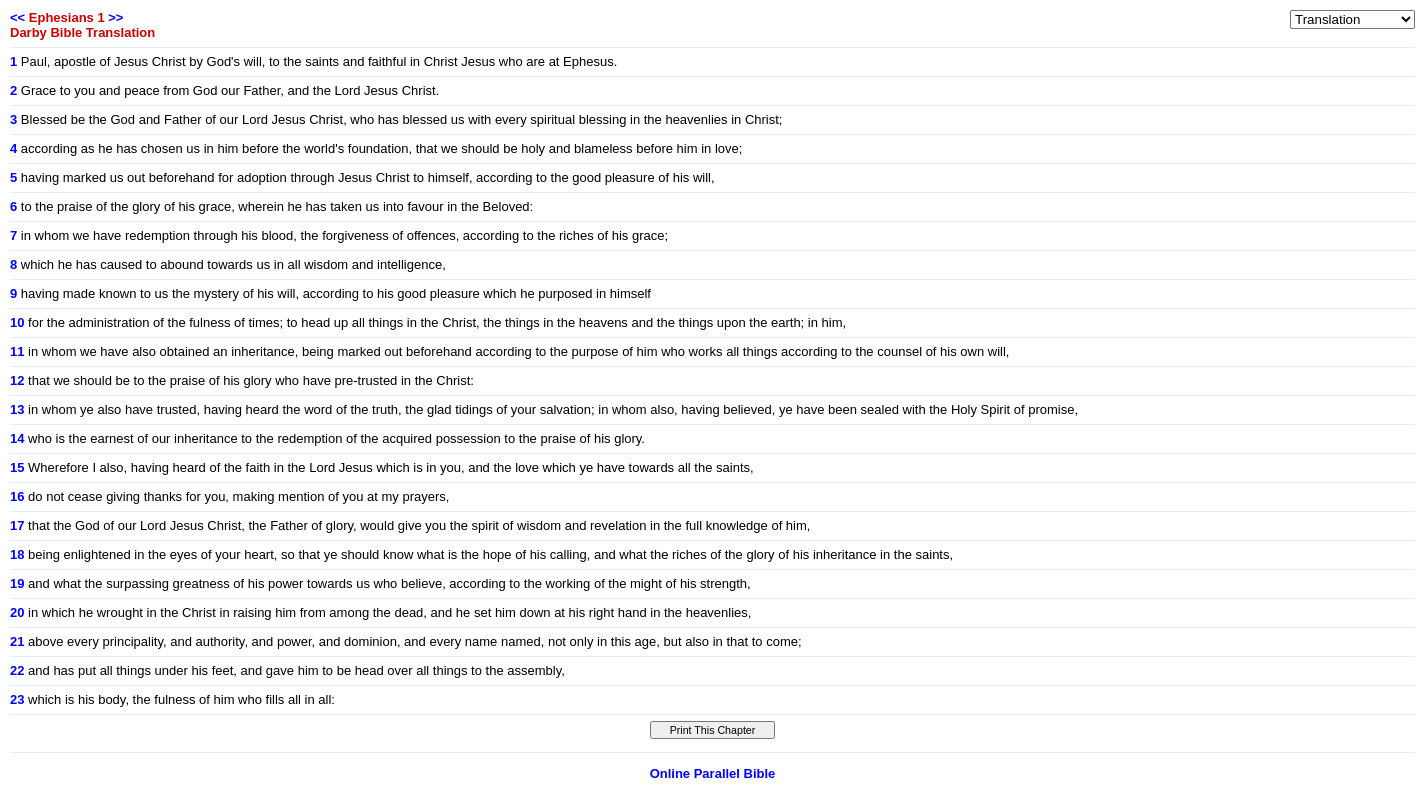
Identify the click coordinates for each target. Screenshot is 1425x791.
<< (17, 17)
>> (115, 17)
